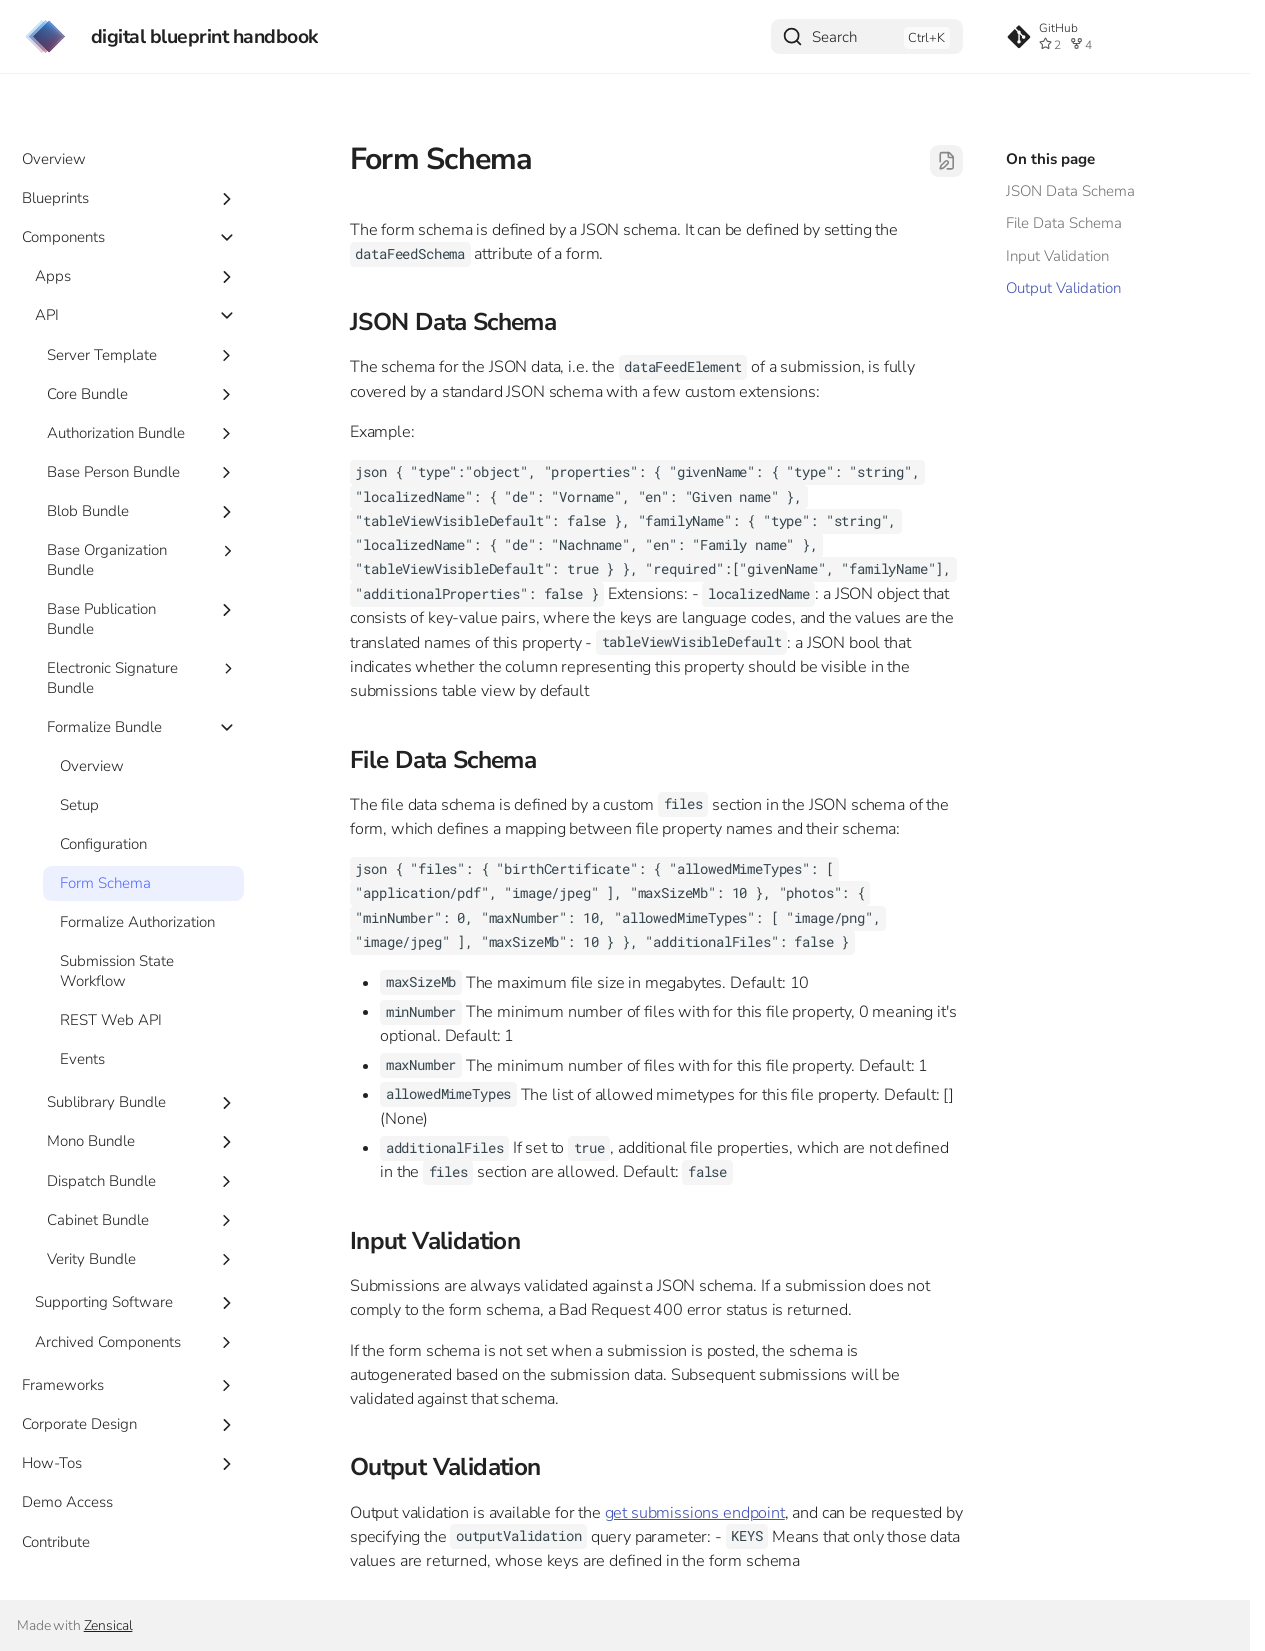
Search (834, 37)
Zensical (108, 1625)
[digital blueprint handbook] (45, 36)
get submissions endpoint (695, 1513)
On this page (1050, 159)
